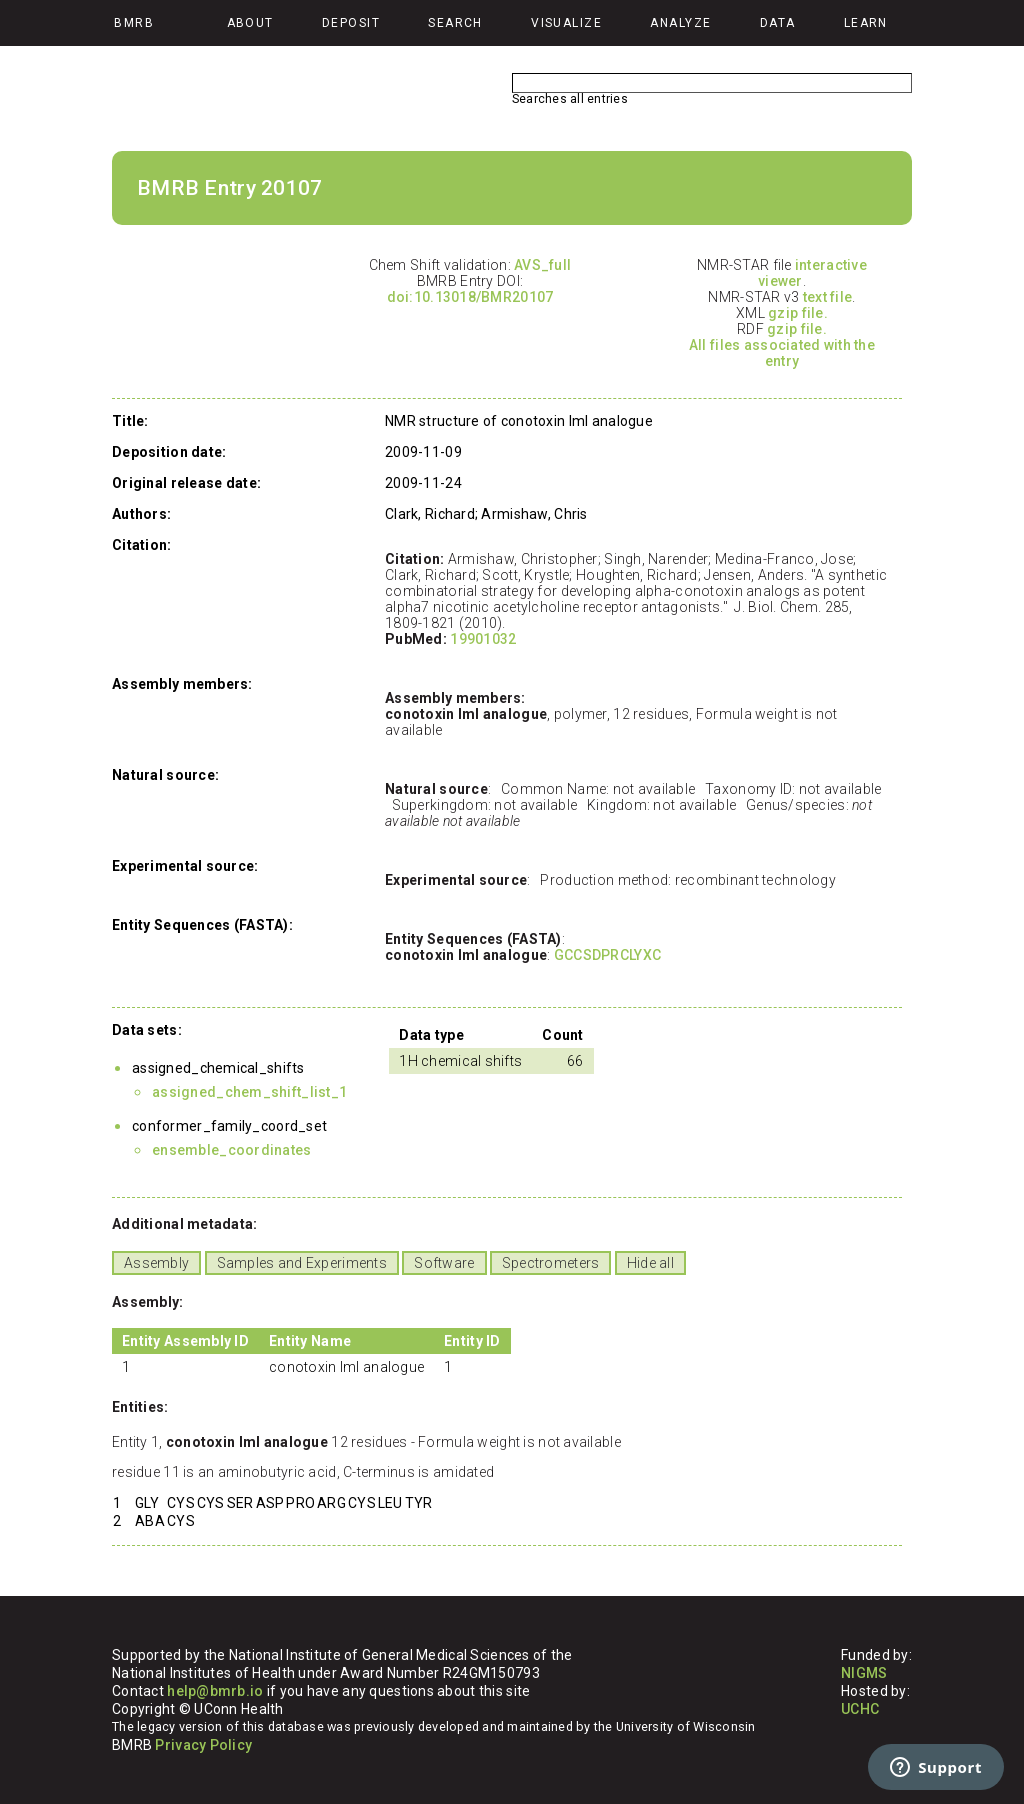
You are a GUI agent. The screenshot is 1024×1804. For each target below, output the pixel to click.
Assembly (156, 1263)
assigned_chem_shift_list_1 (249, 1092)
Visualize (566, 23)
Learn (866, 23)
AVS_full (542, 265)
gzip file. (798, 313)
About (250, 23)
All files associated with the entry (782, 353)
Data (778, 23)
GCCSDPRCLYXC (607, 955)
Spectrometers (551, 1263)
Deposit (351, 23)
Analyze (680, 23)
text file (828, 297)
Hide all (650, 1263)
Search (455, 23)
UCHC (860, 1709)
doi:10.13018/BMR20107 (470, 297)
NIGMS (864, 1673)
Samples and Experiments (302, 1263)
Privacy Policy (203, 1745)
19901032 (483, 639)
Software (444, 1263)
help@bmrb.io (215, 1691)
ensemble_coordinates (232, 1150)
